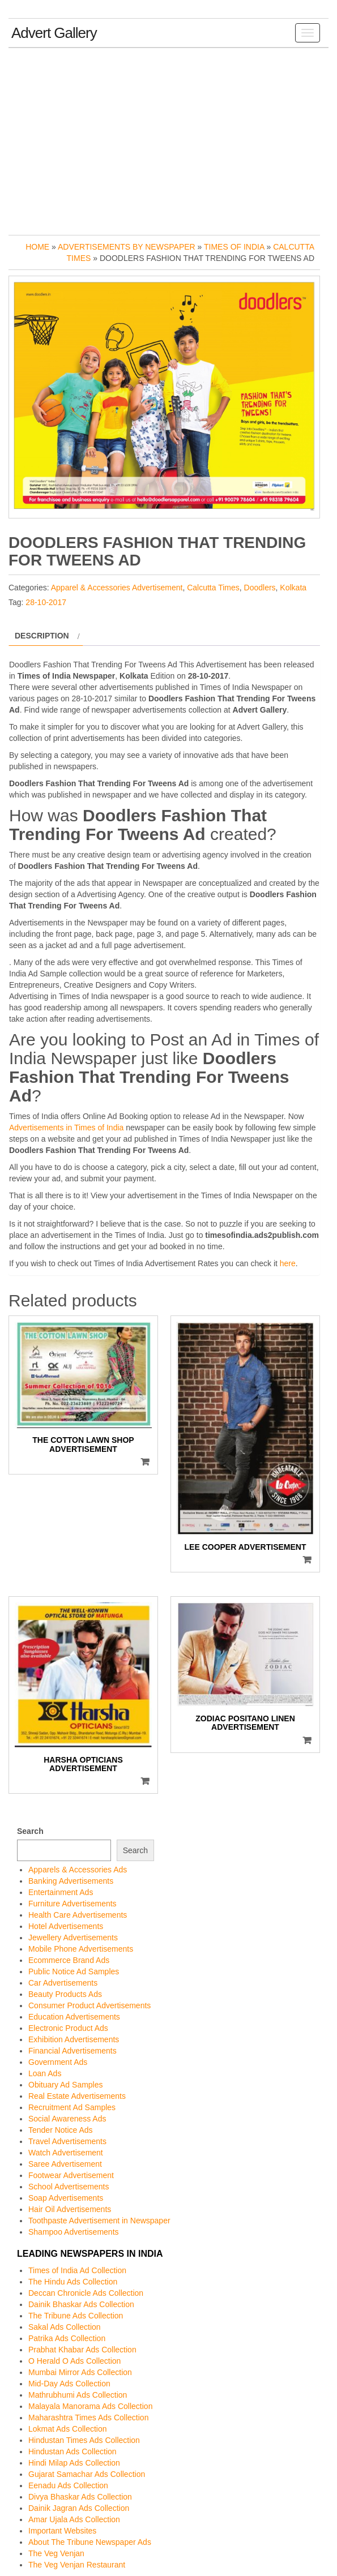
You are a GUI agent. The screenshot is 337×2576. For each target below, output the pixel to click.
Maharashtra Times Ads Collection (88, 2417)
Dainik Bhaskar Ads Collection (81, 2304)
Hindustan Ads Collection (72, 2451)
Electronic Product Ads (68, 2028)
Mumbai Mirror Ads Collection (80, 2372)
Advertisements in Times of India (66, 1127)
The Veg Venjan (56, 2553)
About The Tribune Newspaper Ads (89, 2542)
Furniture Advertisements (72, 1903)
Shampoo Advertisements (73, 2231)
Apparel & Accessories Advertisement (117, 587)
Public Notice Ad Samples (73, 1971)
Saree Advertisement (65, 2163)
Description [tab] (42, 635)
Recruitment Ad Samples (72, 2107)
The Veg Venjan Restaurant (76, 2564)
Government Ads (57, 2062)
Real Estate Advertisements (77, 2096)
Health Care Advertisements (77, 1914)
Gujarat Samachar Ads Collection (86, 2474)
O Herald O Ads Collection (74, 2360)
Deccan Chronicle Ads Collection (85, 2293)
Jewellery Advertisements (73, 1937)
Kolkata (293, 587)
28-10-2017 (45, 602)
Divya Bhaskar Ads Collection (80, 2496)
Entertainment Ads (60, 1892)
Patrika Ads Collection (66, 2338)
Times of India (234, 246)
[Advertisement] (168, 138)
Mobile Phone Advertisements (80, 1948)
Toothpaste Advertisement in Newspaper (99, 2220)
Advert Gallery (54, 32)
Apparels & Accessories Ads (77, 1869)
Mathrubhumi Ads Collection (77, 2394)
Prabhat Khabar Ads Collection (82, 2349)
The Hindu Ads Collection (72, 2281)
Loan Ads (44, 2073)
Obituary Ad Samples (65, 2084)
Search (30, 1831)
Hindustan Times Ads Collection (84, 2440)
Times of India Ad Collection (77, 2270)
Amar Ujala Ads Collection (74, 2519)
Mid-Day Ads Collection (69, 2383)
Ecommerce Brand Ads (68, 1960)
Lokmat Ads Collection (67, 2428)
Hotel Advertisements (65, 1926)
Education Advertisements (74, 2016)
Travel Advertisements (67, 2141)
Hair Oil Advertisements (69, 2209)
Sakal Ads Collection (64, 2326)
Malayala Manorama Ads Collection (90, 2406)
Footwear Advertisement (71, 2175)
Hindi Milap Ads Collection (74, 2462)
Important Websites (62, 2530)
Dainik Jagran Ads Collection (78, 2508)
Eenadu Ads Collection (68, 2485)
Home (37, 246)
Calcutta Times (213, 587)
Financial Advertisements (72, 2050)
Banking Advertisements (70, 1880)
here (288, 1263)
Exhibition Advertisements (73, 2039)
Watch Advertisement (65, 2152)
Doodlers (260, 587)
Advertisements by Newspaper (126, 246)
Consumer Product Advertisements (89, 2005)
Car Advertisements (62, 1982)
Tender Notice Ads (60, 2129)
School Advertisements (68, 2186)
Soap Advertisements (65, 2197)
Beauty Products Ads (65, 1994)
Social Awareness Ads (67, 2118)
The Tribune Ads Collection (75, 2315)
